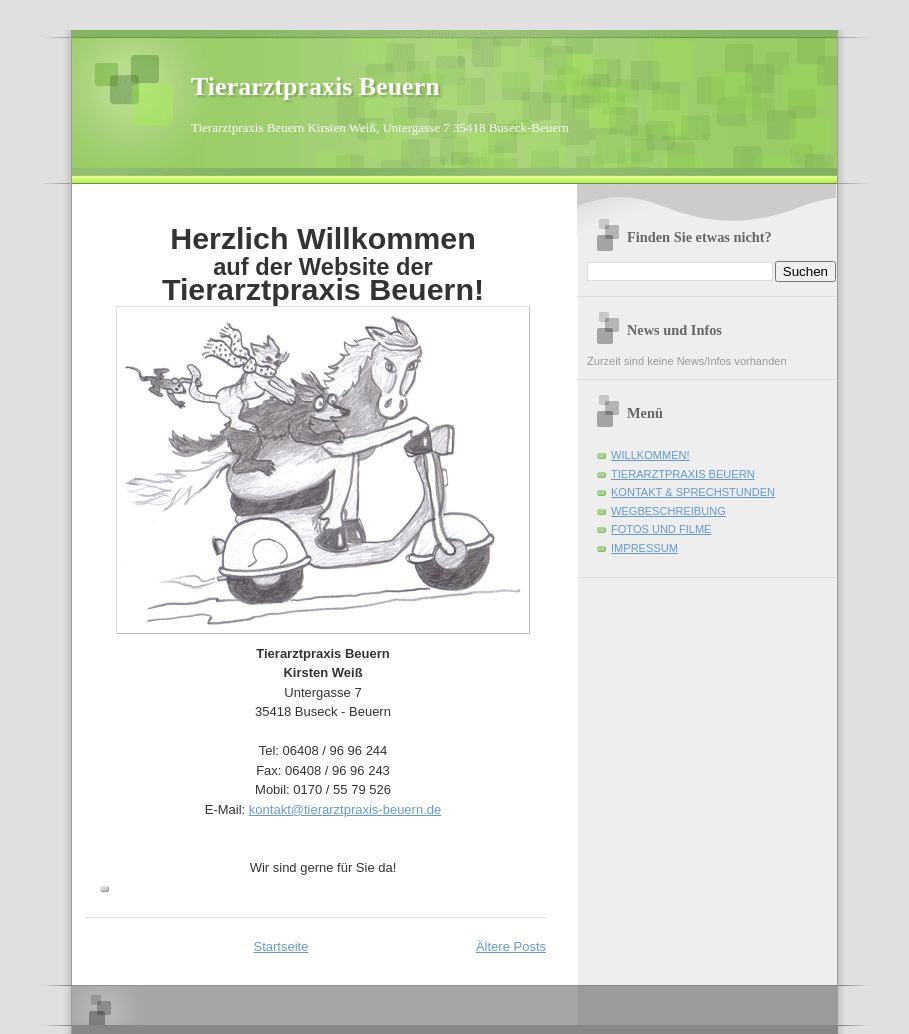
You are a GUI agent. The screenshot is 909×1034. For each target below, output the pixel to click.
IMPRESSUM (644, 548)
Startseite (280, 946)
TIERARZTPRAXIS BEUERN (683, 474)
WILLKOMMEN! (650, 455)
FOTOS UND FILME (661, 529)
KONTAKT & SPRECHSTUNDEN (693, 492)
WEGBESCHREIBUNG (668, 511)
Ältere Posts (511, 946)
